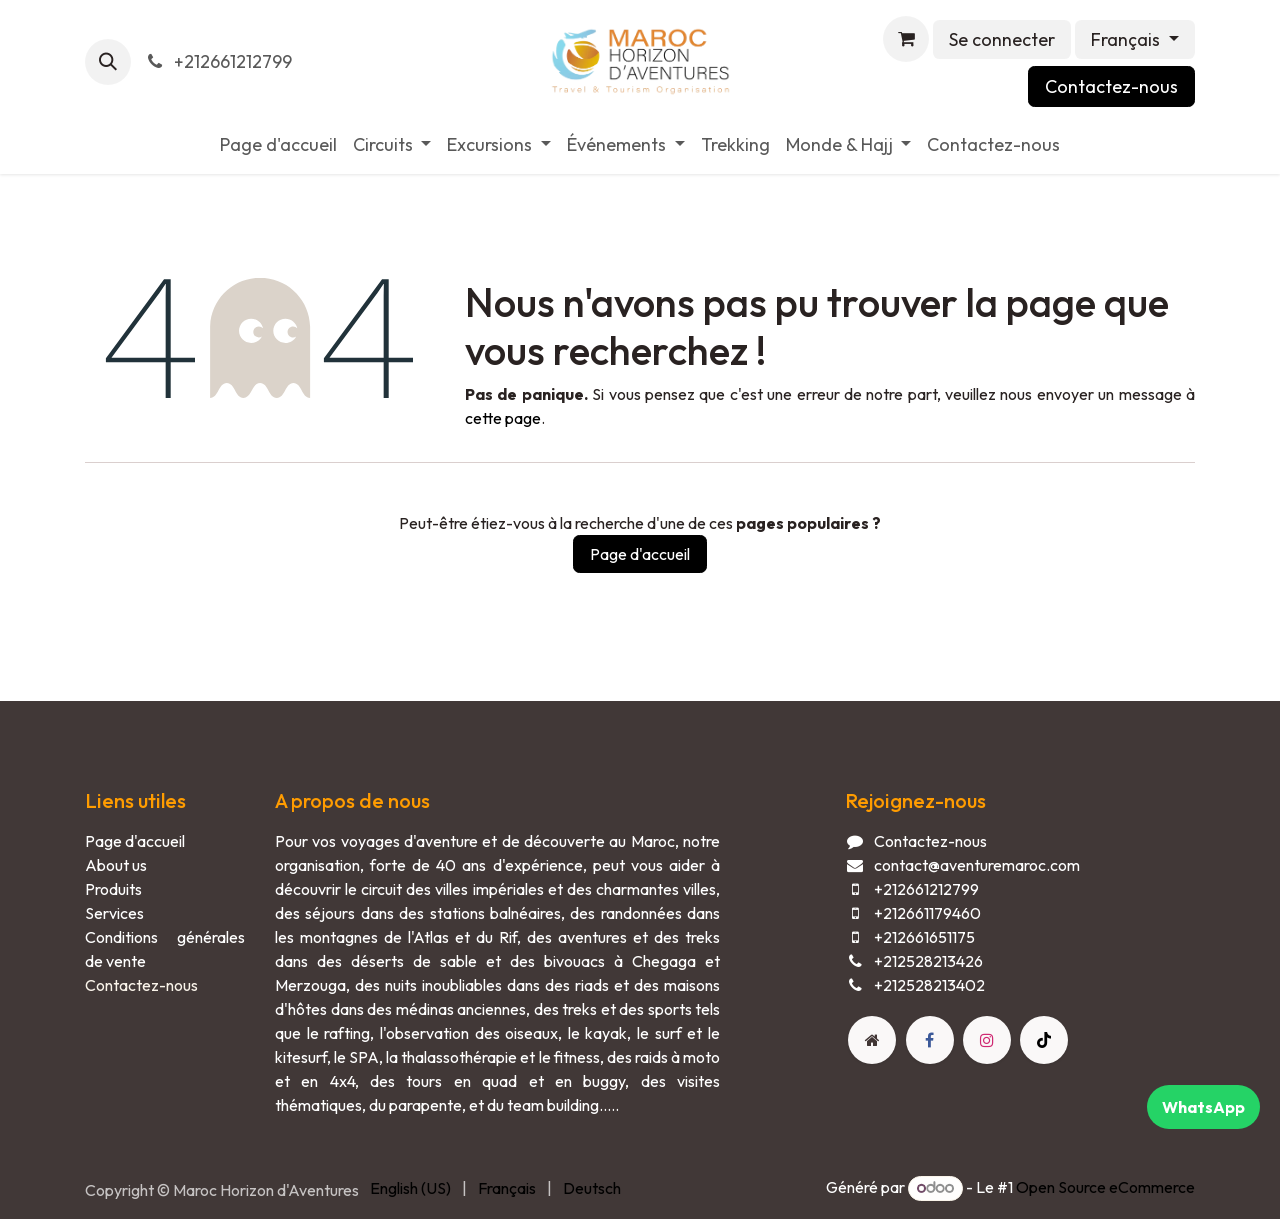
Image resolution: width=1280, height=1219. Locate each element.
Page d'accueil (640, 554)
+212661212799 (217, 61)
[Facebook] (930, 1040)
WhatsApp (1203, 1107)
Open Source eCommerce (1105, 1187)
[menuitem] (278, 144)
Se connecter (1002, 39)
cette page (503, 418)
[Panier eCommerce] (906, 39)
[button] (108, 62)
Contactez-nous (1111, 86)
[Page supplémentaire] (872, 1040)
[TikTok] (1044, 1040)
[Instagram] (987, 1040)
